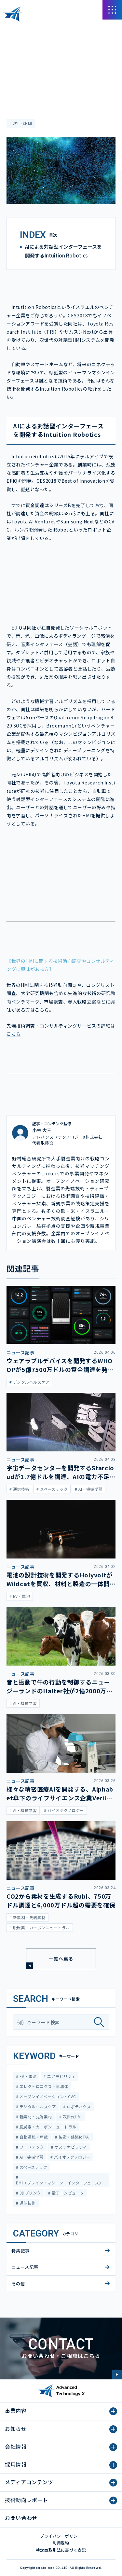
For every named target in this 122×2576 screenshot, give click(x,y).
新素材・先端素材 (35, 2116)
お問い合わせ (21, 2518)
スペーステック (32, 2167)
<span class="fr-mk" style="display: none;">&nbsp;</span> (61, 865)
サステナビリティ (70, 2147)
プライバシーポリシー (61, 2536)
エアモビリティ (60, 2076)
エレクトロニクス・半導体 (43, 2086)
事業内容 (16, 2411)
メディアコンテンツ (42, 29)
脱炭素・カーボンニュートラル (47, 2126)
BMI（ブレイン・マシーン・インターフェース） (59, 2182)
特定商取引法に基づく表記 (61, 2550)
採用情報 (16, 2464)
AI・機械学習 (30, 2157)
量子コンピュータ (67, 2192)
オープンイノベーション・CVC (47, 2096)
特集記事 (20, 2251)
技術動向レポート (26, 2500)
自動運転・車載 (33, 2137)
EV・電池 (27, 2076)
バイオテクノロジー (71, 2157)
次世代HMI (22, 123)
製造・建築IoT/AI (74, 2137)
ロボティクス (78, 2106)
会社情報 (16, 2446)
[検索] (101, 2022)
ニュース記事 (19, 47)
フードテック (31, 2147)
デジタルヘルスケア (37, 2106)
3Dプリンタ (29, 2192)
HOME (13, 29)
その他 (18, 2283)
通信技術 (26, 2203)
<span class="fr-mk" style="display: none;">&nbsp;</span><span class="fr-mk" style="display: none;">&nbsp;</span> (61, 580)
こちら (14, 1034)
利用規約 (61, 2542)
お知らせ (16, 2428)
